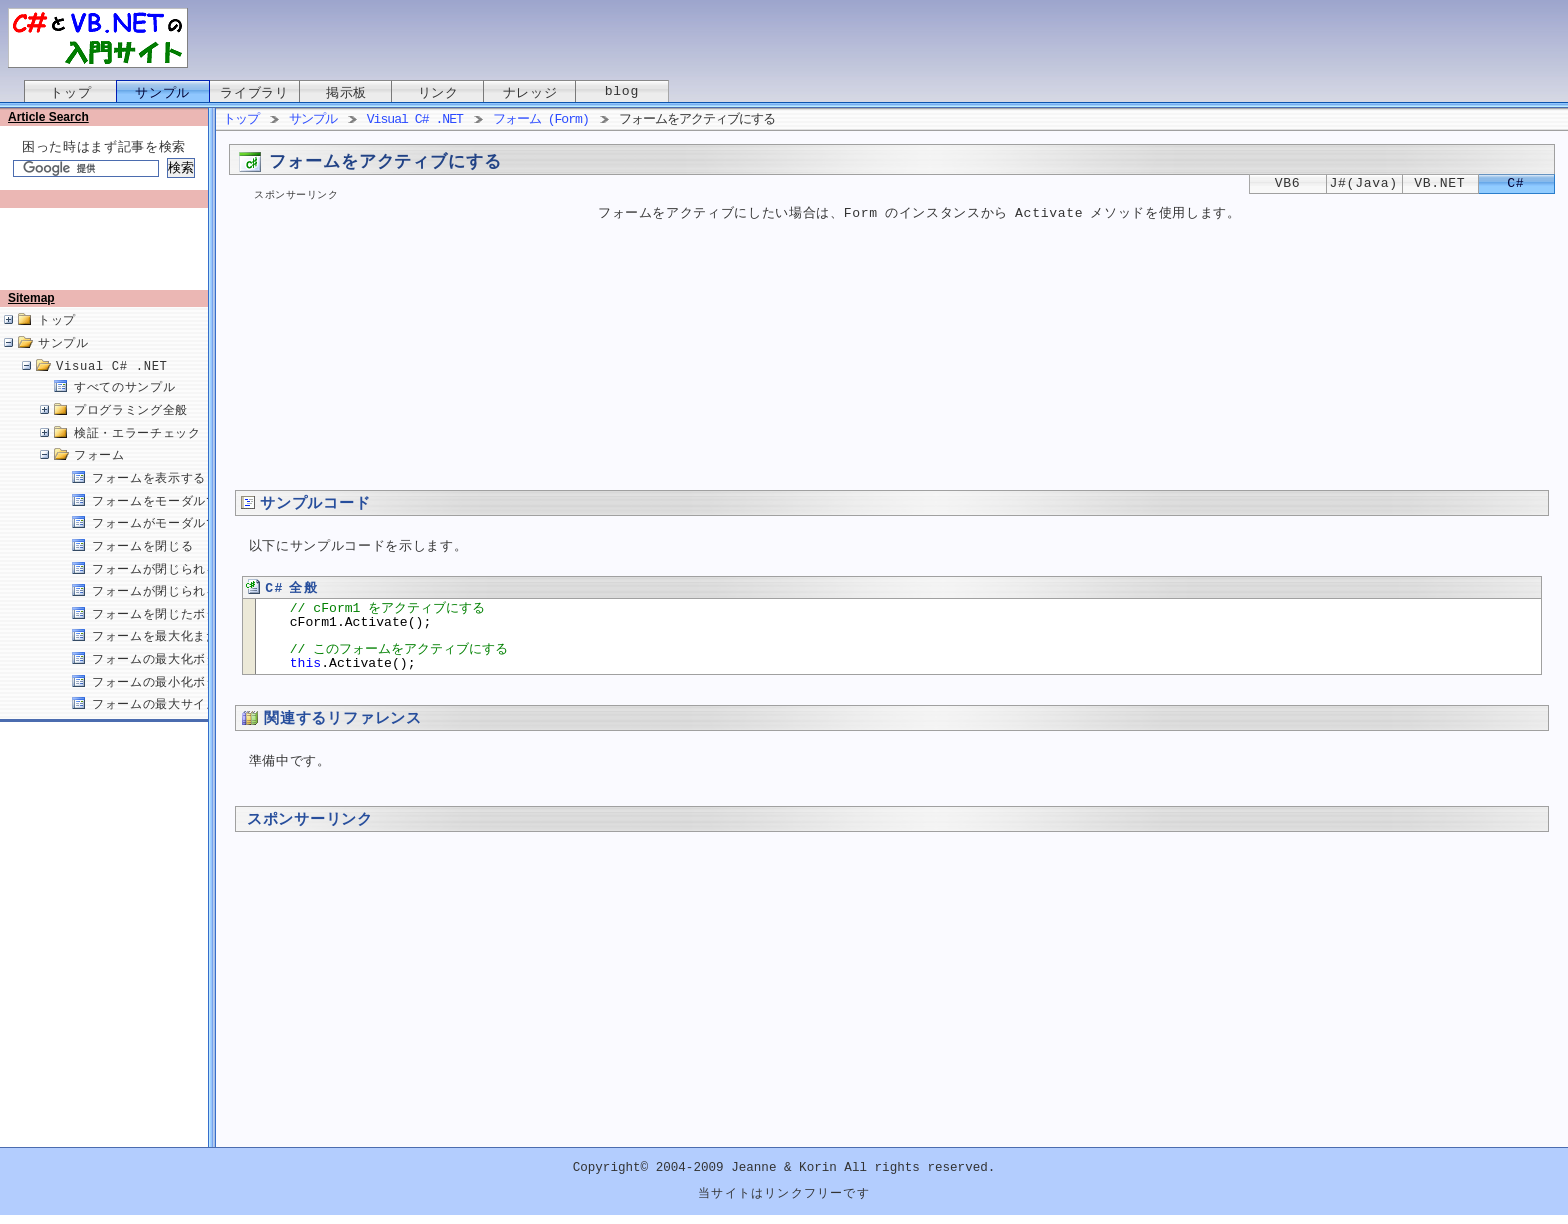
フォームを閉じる (142, 567)
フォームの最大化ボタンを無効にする (199, 680)
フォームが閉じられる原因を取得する (199, 612)
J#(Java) (1364, 184)
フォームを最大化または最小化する (193, 657)
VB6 (1288, 184)
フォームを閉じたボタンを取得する (193, 635)
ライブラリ (254, 93)
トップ (70, 93)
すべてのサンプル (124, 408)
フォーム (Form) (541, 120)
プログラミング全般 (131, 431)
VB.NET (1439, 184)
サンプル (162, 93)
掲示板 (346, 93)
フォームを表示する (149, 499)
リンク (438, 93)
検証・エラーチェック (137, 454)
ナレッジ (530, 93)
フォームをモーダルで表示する (180, 522)
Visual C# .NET (112, 387)
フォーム (99, 476)
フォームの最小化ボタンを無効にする (199, 703)
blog (622, 93)
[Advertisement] (108, 257)
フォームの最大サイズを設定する (187, 725)
